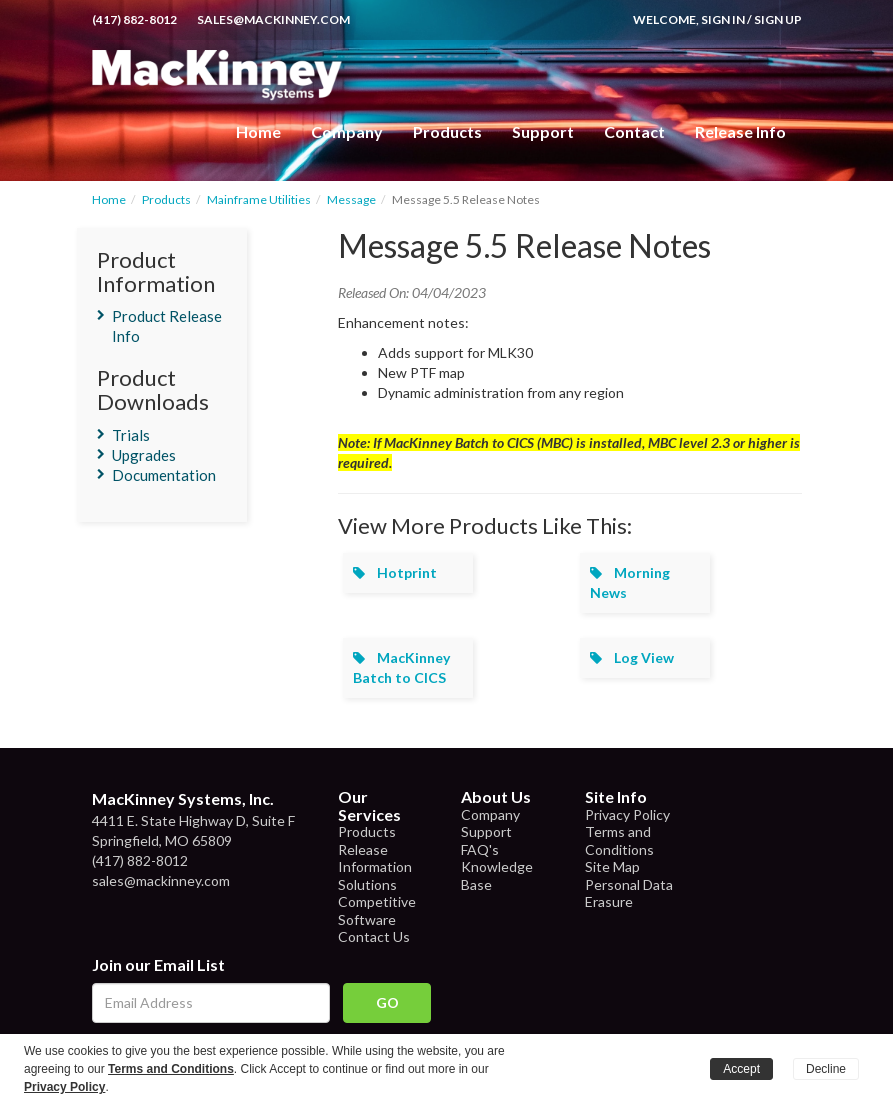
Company (347, 131)
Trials (131, 435)
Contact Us (374, 936)
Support (543, 131)
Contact (634, 131)
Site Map (612, 866)
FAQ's (480, 849)
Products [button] (447, 131)
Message (351, 199)
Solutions (367, 884)
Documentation (164, 475)
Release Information (375, 858)
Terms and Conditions (619, 840)
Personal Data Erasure (629, 893)
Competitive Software (377, 910)
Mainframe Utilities (259, 199)
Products (166, 199)
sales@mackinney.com (273, 19)
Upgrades (144, 455)
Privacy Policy (627, 814)
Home (258, 131)
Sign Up (778, 19)
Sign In (723, 19)
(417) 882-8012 (134, 19)
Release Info (740, 131)
